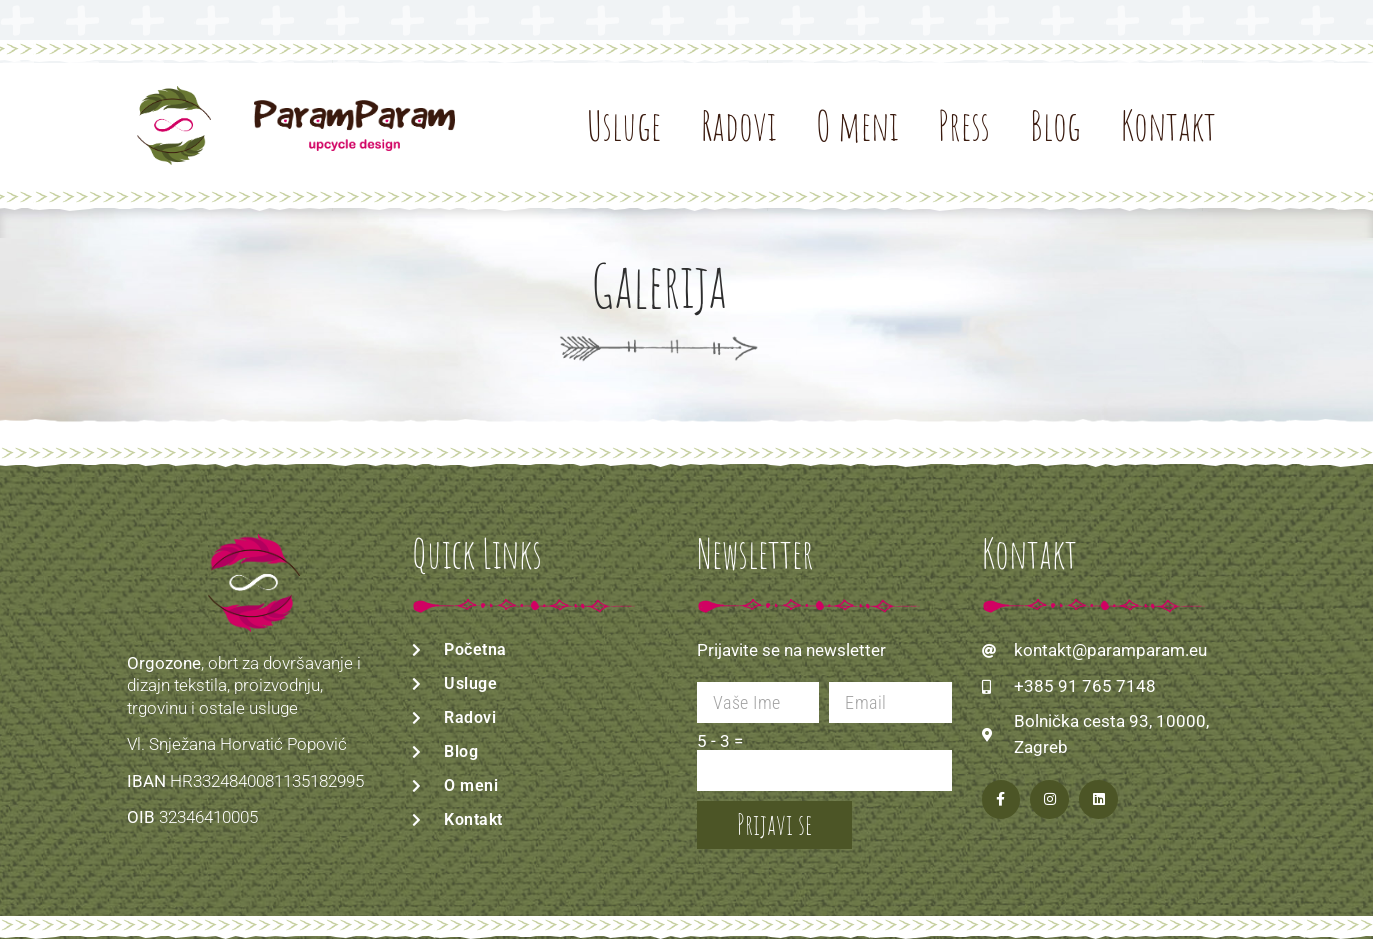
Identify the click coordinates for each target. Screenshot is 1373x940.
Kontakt (1168, 126)
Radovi (738, 126)
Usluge (624, 126)
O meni (857, 126)
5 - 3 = (720, 741)
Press (964, 126)
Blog (1055, 126)
